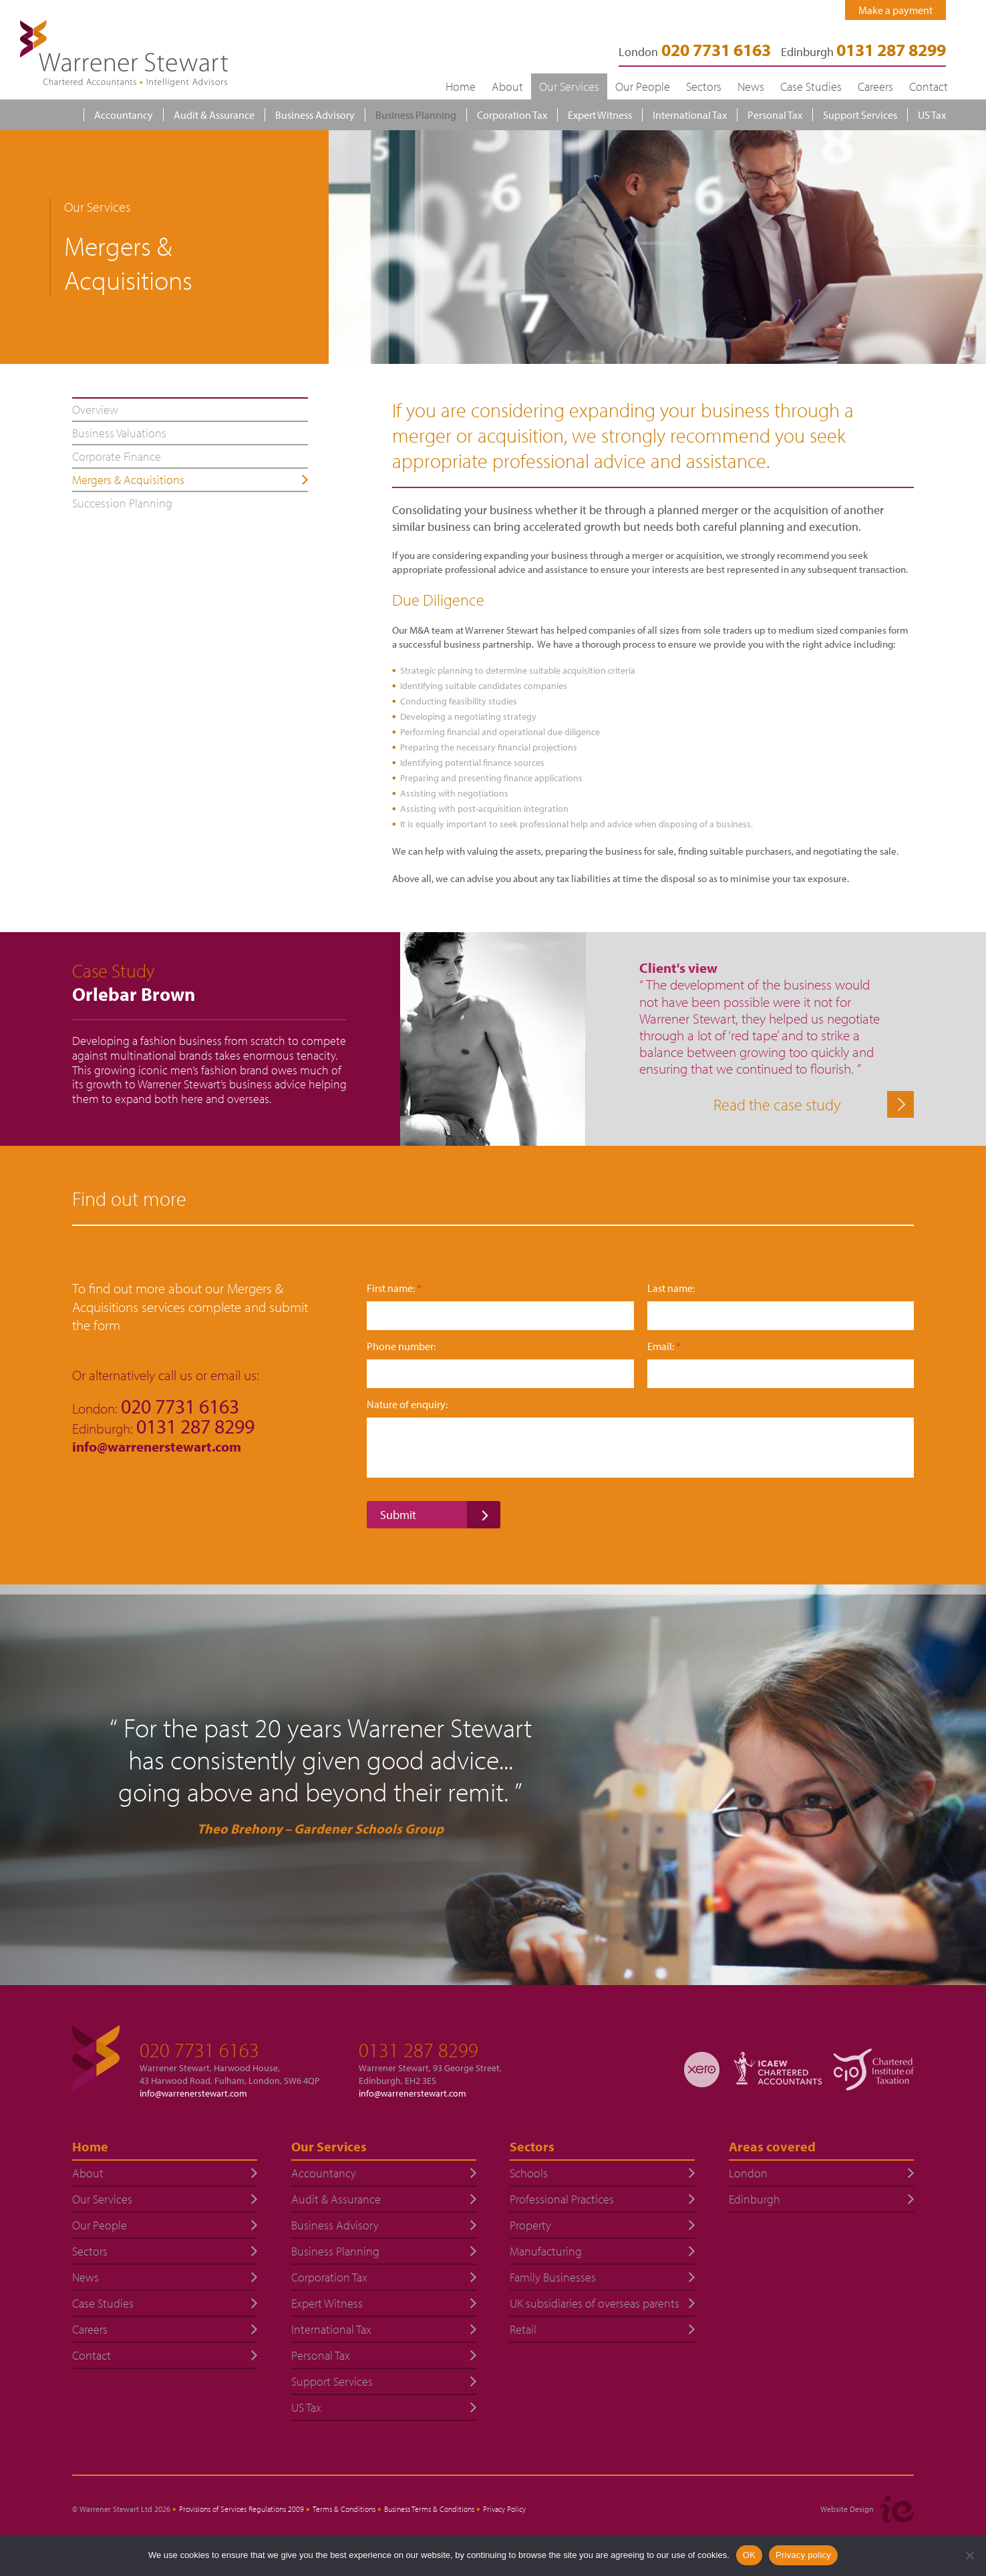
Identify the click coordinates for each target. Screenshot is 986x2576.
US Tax (932, 115)
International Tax (690, 115)
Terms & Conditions (344, 2509)
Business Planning (415, 115)
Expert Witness (600, 115)
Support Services (860, 115)
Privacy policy (803, 2555)
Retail (523, 2329)
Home (461, 86)
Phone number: (401, 1346)
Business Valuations (119, 433)
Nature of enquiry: (407, 1404)
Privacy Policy (504, 2509)
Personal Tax (775, 115)
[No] (969, 2555)
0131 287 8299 (418, 2050)
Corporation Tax (512, 115)
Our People (642, 86)
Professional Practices (562, 2199)
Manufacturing (546, 2251)
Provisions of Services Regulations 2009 (241, 2509)
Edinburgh (863, 51)
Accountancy (123, 115)
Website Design (847, 2509)
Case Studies (811, 86)
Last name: (671, 1288)
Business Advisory (315, 115)
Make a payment (895, 10)
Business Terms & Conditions (429, 2509)
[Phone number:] (500, 1373)
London (748, 2173)
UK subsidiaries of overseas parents (594, 2303)
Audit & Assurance (214, 115)
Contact (928, 86)
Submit (398, 1514)
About (507, 86)
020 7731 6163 (199, 2050)
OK (749, 2555)
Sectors (703, 86)
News (750, 86)
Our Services (569, 86)
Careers (875, 86)
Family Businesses (553, 2277)
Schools (529, 2173)
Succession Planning (122, 503)
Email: (664, 1346)
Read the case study (777, 1104)
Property (530, 2225)
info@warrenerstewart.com (158, 1446)
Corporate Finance (116, 456)
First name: (394, 1288)
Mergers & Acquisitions (128, 479)
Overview (95, 409)
